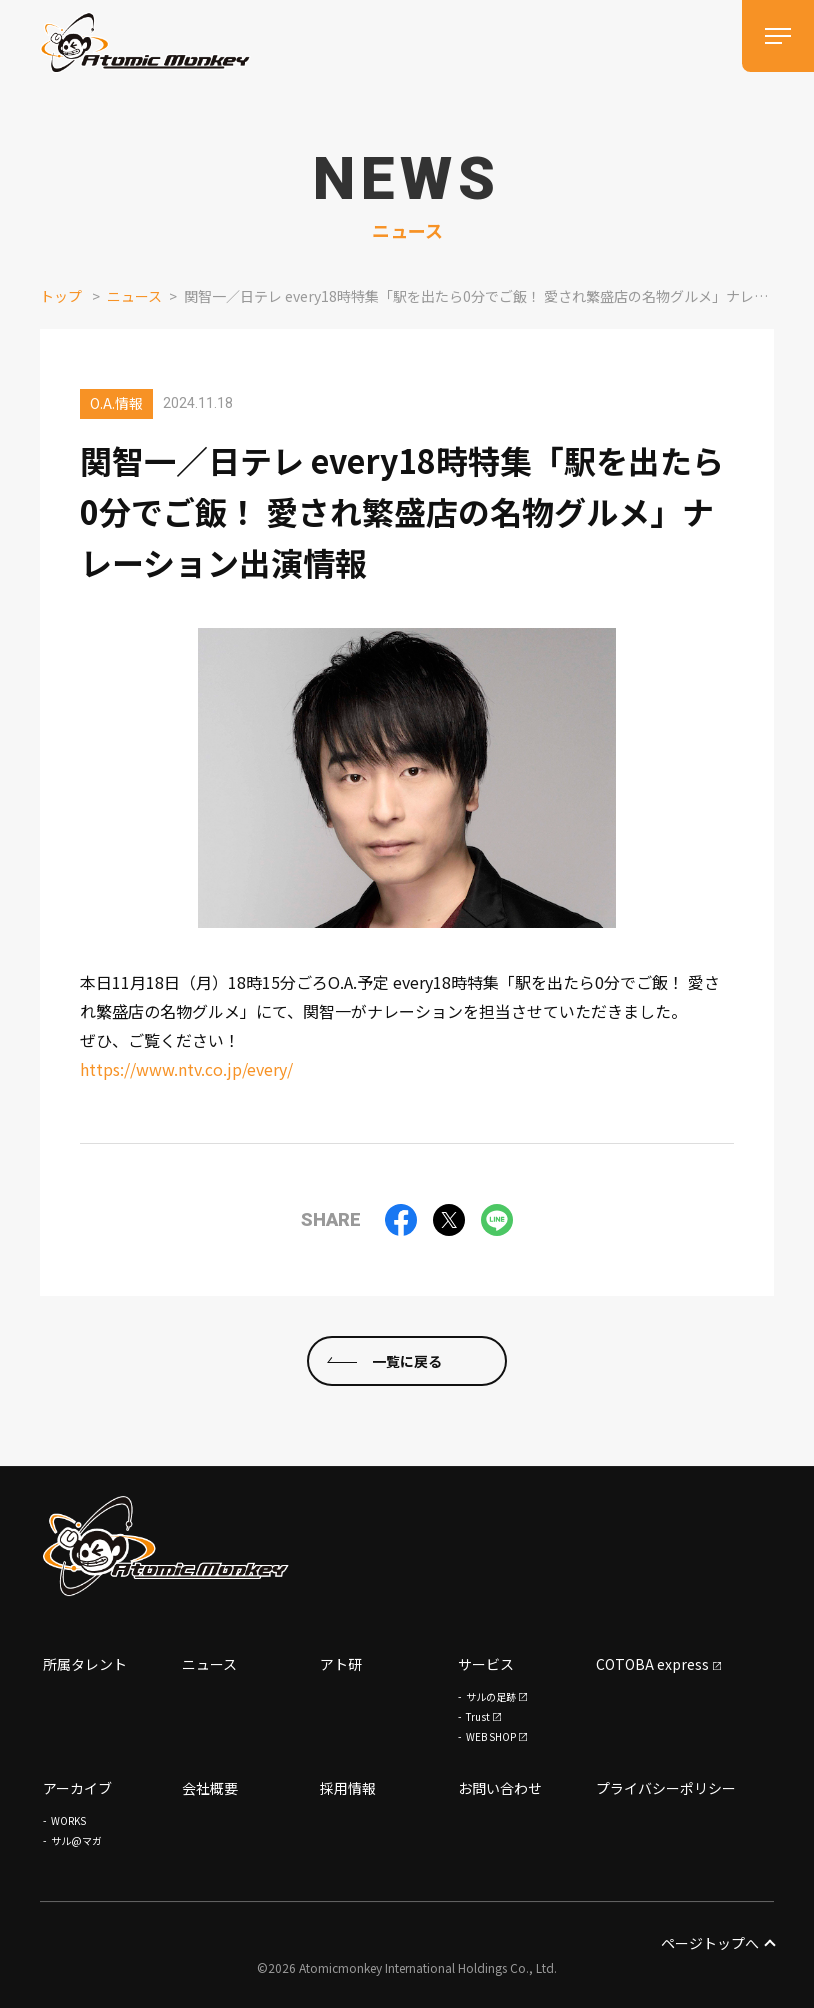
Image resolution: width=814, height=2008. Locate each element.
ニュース (134, 296)
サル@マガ (76, 1840)
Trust (478, 1716)
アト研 (341, 1664)
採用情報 (348, 1788)
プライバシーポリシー (666, 1788)
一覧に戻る (407, 1360)
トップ (61, 296)
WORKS (68, 1820)
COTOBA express (652, 1664)
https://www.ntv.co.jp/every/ (186, 1069)
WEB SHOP (491, 1736)
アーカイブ (77, 1788)
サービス (486, 1664)
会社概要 (210, 1788)
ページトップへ (717, 1943)
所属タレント (85, 1664)
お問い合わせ (500, 1788)
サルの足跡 (491, 1696)
